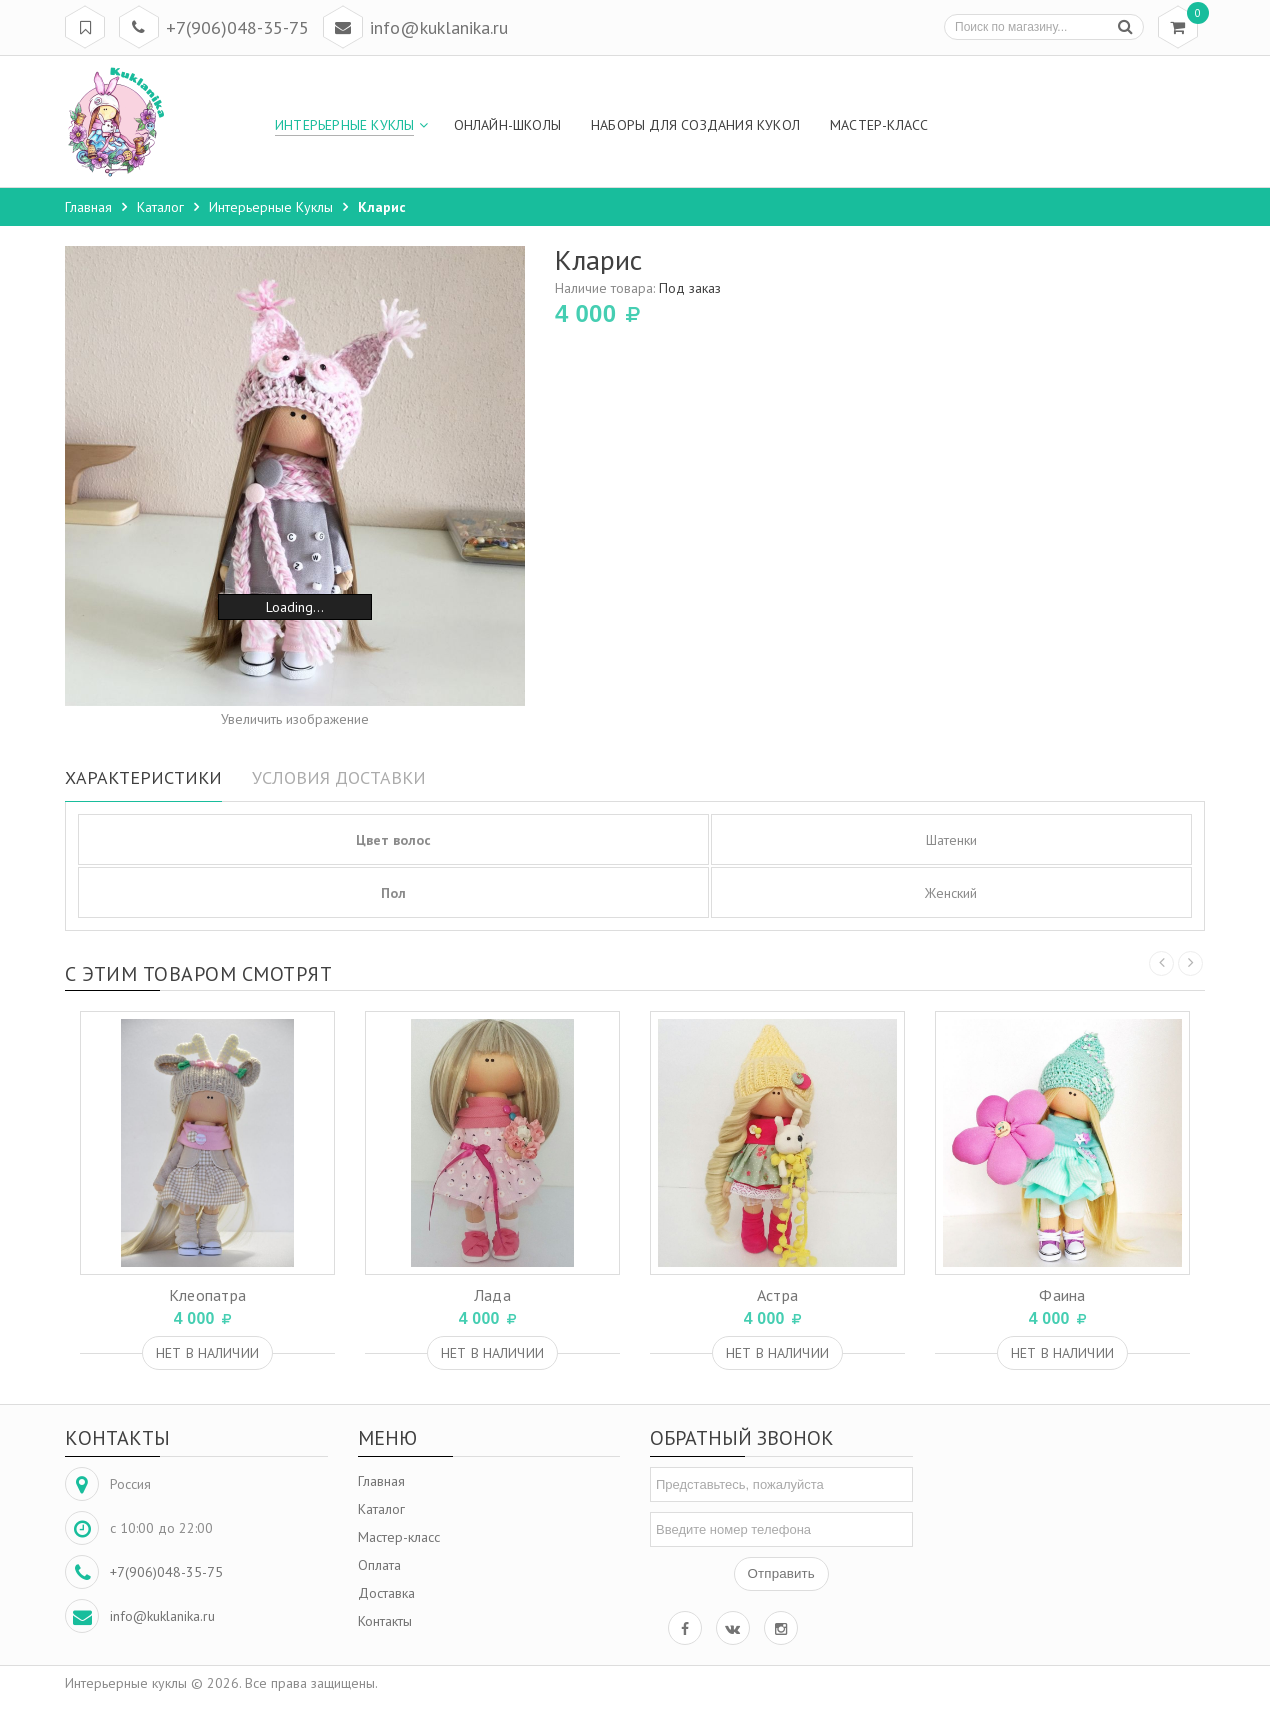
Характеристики (143, 777)
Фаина (1062, 1295)
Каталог (381, 1509)
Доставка (386, 1593)
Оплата (379, 1565)
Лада (492, 1295)
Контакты (385, 1621)
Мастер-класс (399, 1537)
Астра (778, 1295)
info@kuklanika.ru (439, 27)
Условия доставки (339, 777)
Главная (381, 1481)
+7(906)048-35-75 (237, 27)
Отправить (781, 1573)
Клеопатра (208, 1295)
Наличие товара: (638, 288)
